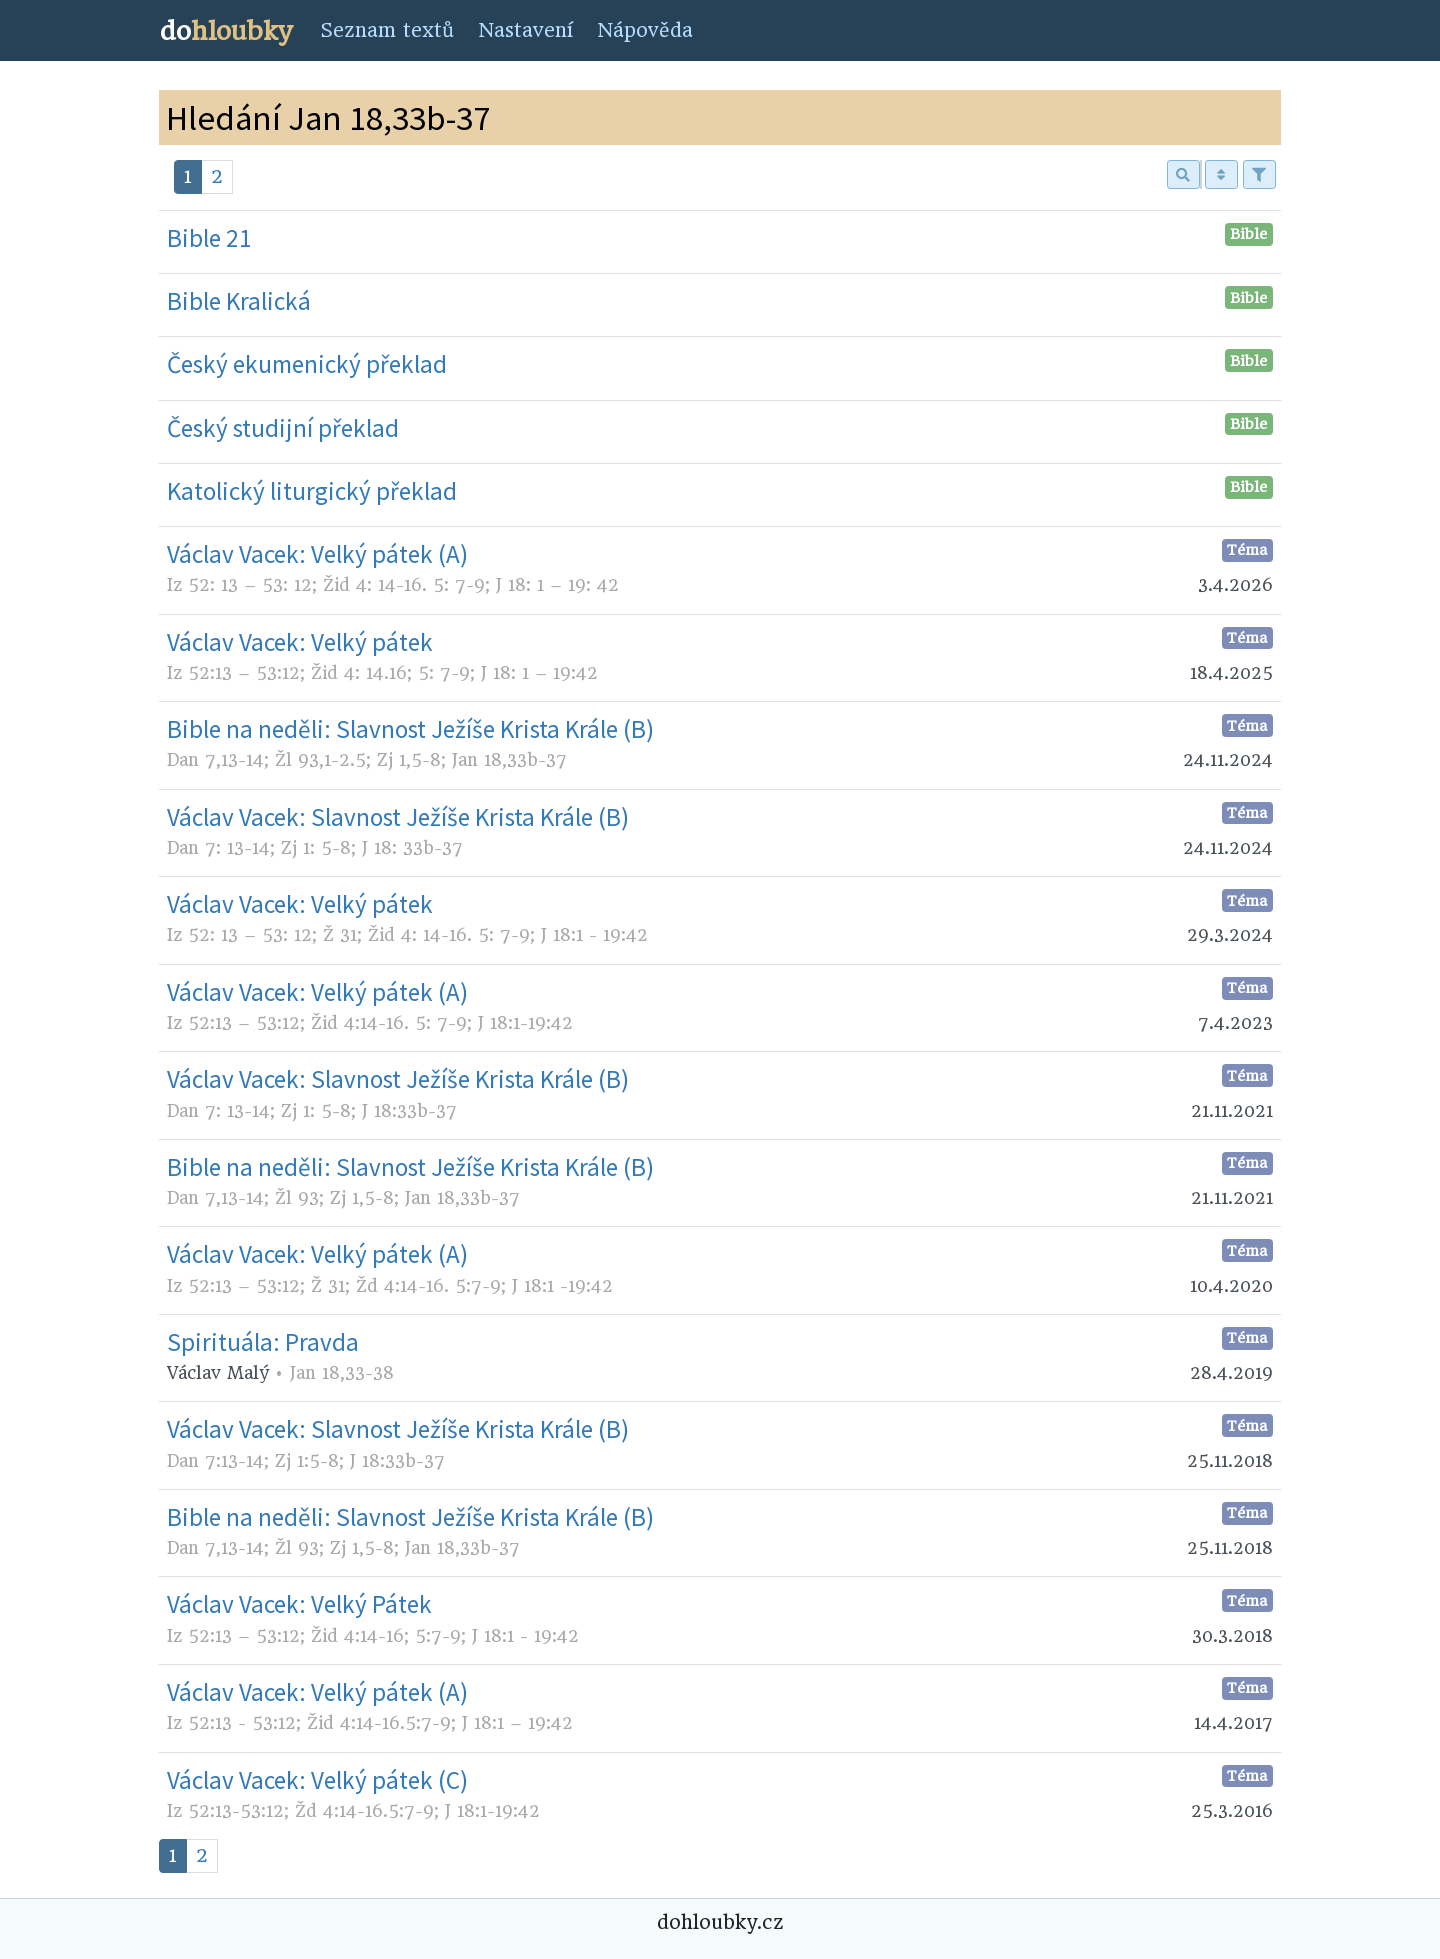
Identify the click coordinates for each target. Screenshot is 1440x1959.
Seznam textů (387, 30)
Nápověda (645, 30)
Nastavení (525, 30)
